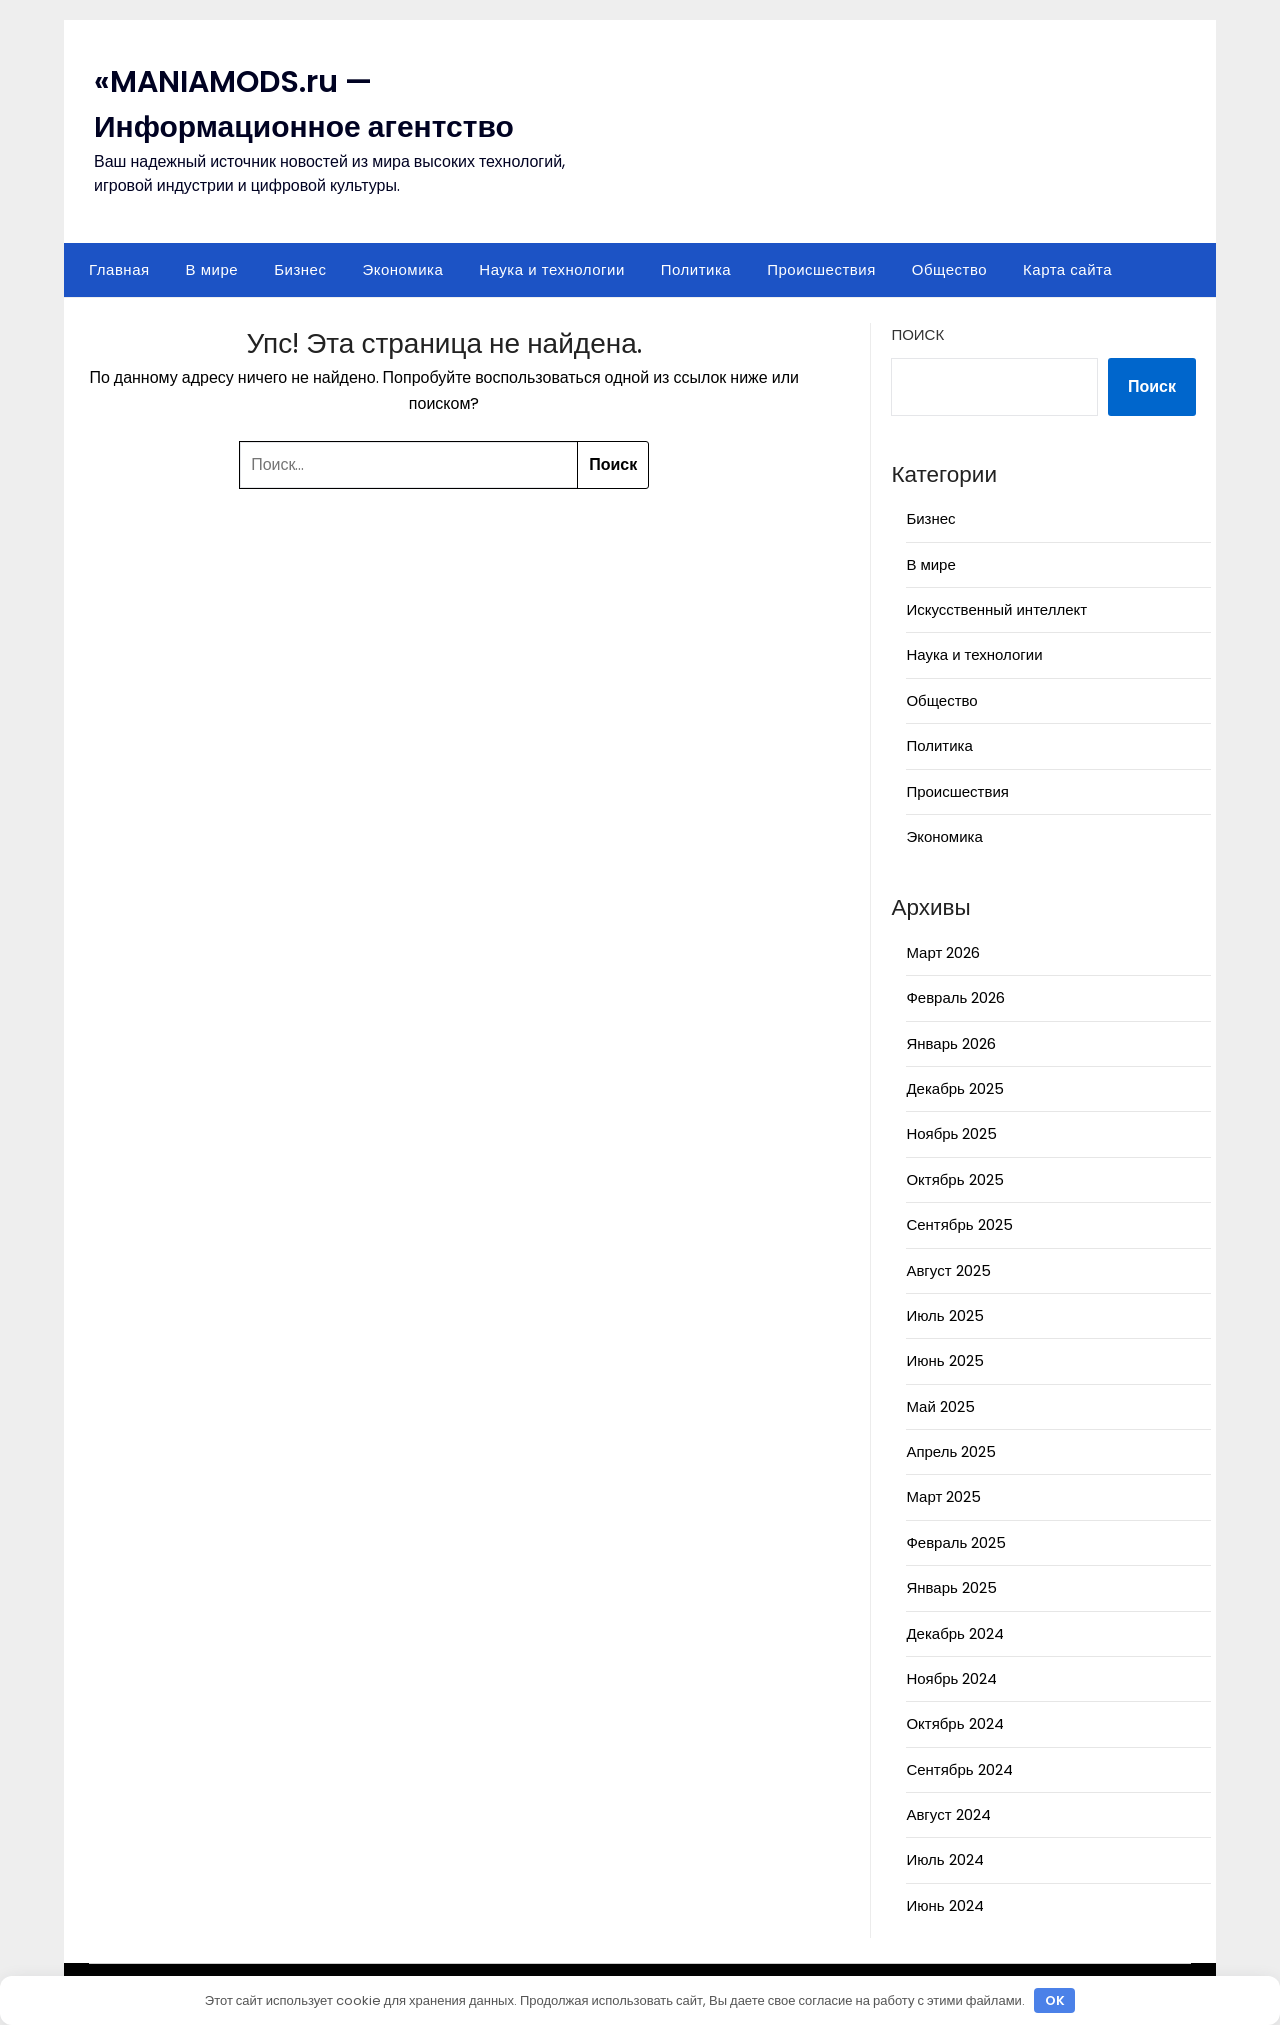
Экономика (402, 269)
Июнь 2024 (944, 1905)
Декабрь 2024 (954, 1633)
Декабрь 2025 (954, 1088)
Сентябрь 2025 (959, 1224)
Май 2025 (940, 1406)
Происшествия (821, 269)
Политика (696, 269)
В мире (212, 269)
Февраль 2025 (956, 1542)
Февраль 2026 (955, 997)
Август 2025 (948, 1270)
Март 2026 (943, 952)
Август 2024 (948, 1814)
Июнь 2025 (944, 1360)
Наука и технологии (551, 269)
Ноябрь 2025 (951, 1133)
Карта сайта (1067, 269)
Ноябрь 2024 (951, 1678)
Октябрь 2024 (954, 1723)
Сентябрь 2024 (959, 1769)
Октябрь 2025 (954, 1179)
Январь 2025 (951, 1587)
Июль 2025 (944, 1315)
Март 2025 (943, 1496)
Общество (949, 269)
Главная (119, 269)
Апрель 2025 (951, 1451)
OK (1055, 2000)
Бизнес (300, 269)
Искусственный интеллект (996, 609)
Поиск (917, 334)
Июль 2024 (944, 1859)
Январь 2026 (950, 1043)
